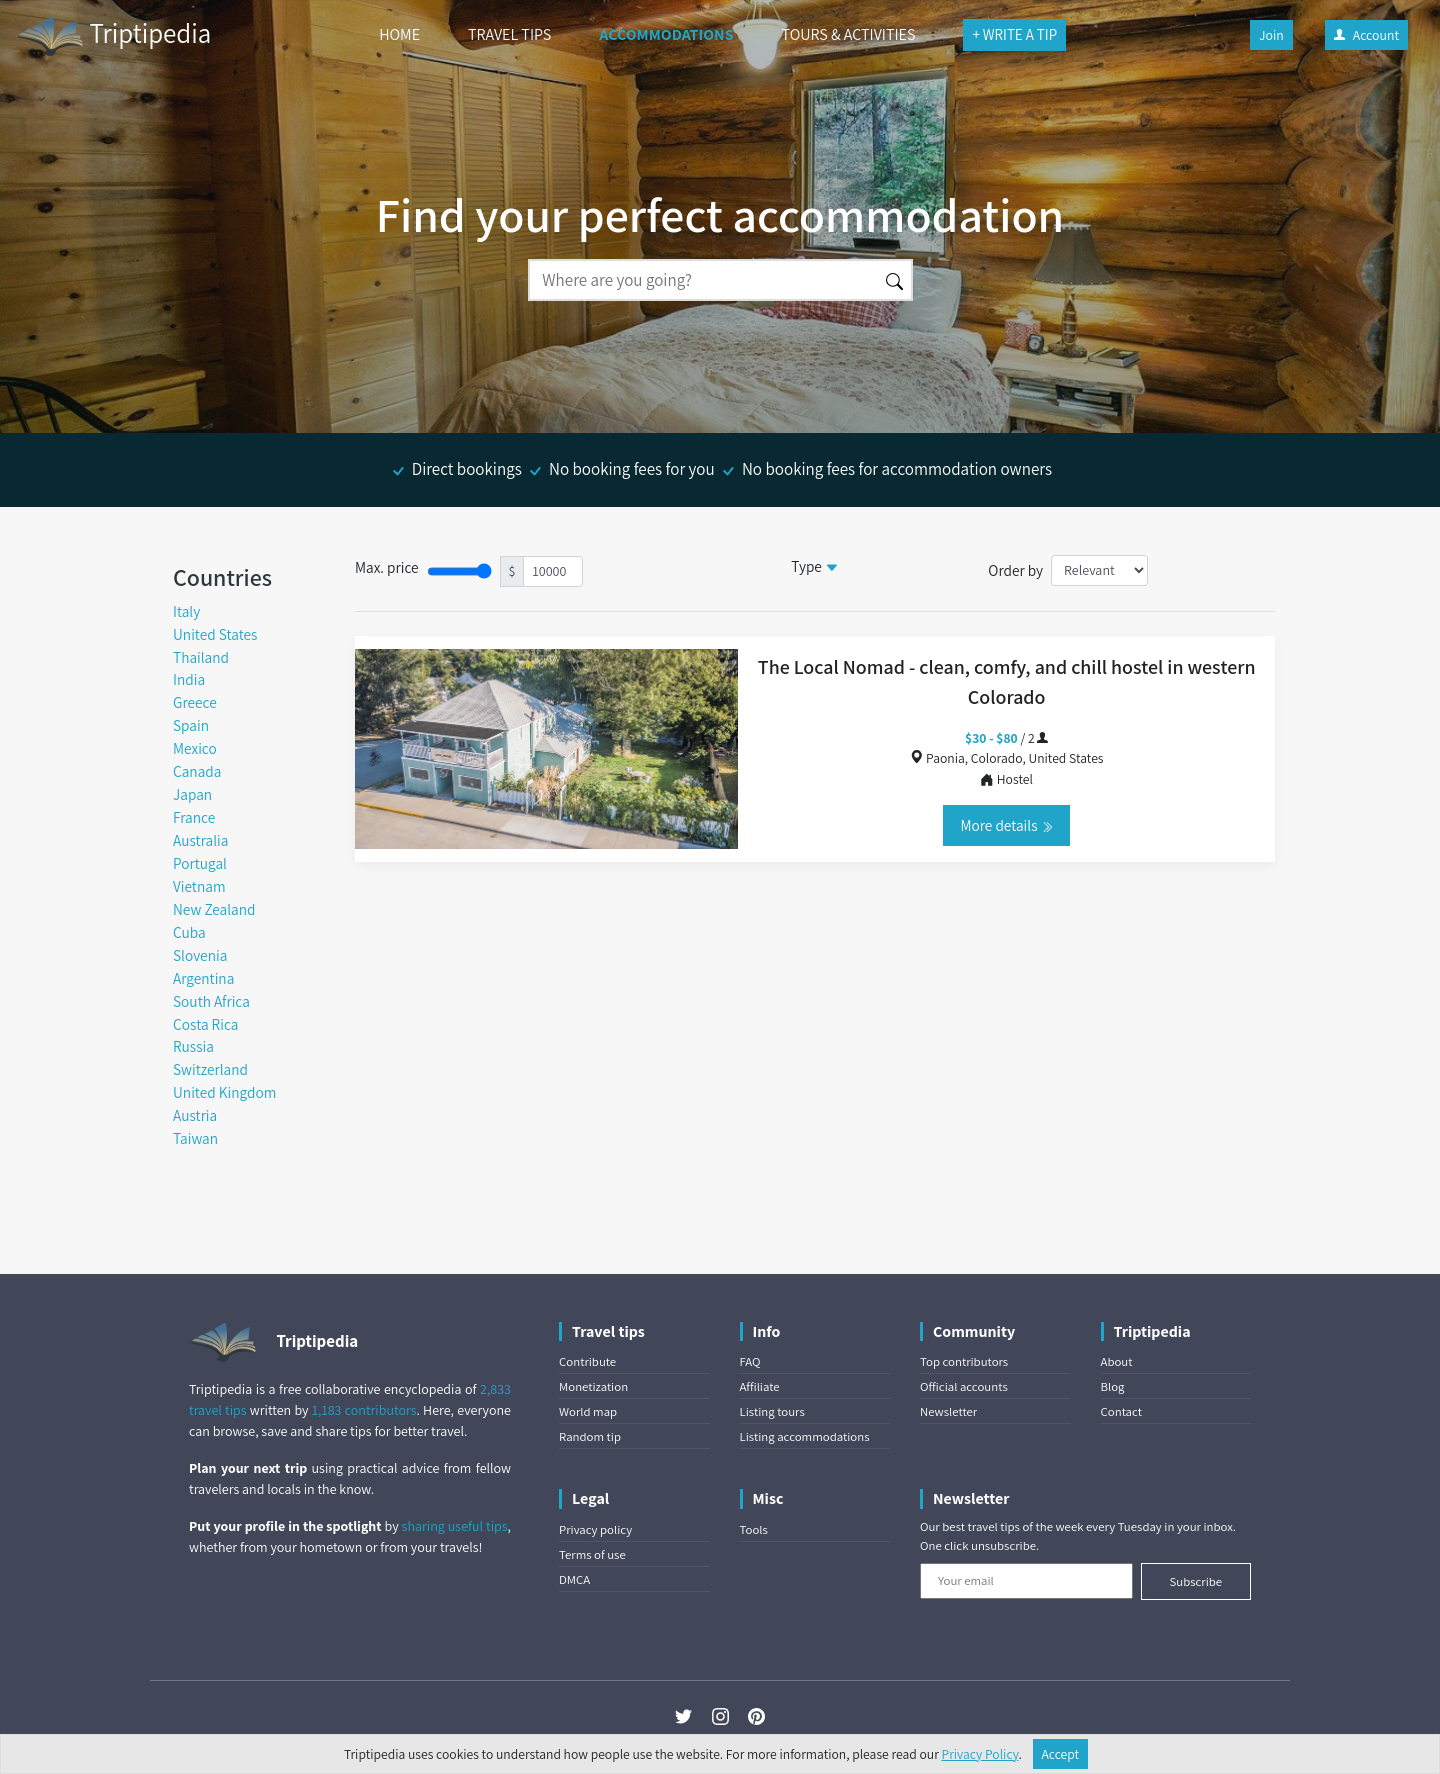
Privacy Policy (980, 1754)
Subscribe (1195, 1581)
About (1117, 1361)
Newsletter (948, 1411)
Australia (200, 840)
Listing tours (772, 1411)
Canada (197, 771)
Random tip (590, 1436)
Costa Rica (205, 1024)
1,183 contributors (364, 1410)
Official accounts (964, 1386)
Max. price (387, 567)
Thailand (201, 657)
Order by (1015, 570)
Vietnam (199, 886)
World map (588, 1411)
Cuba (189, 932)
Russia (193, 1046)
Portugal (200, 863)
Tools (754, 1529)
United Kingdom (224, 1092)
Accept (1061, 1754)
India (189, 679)
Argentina (203, 978)
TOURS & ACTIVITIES (849, 34)
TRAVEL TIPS (509, 34)
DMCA (574, 1579)
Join (1271, 35)
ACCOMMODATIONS (666, 34)
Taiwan (195, 1138)
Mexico (195, 748)
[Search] (703, 280)
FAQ (750, 1361)
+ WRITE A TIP (1014, 34)
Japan (192, 794)
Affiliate (760, 1386)
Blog (1113, 1386)
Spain (191, 725)
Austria (195, 1115)
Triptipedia (113, 36)
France (194, 817)
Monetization (593, 1386)
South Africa (211, 1001)
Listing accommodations (805, 1436)
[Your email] (1026, 1581)
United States (215, 634)
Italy (186, 611)
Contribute (587, 1361)
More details (1006, 825)
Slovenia (200, 955)
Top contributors (964, 1361)
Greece (195, 702)
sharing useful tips (455, 1526)
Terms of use (592, 1554)
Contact (1121, 1411)
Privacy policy (595, 1529)
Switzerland (210, 1069)
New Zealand (214, 909)
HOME (399, 34)
